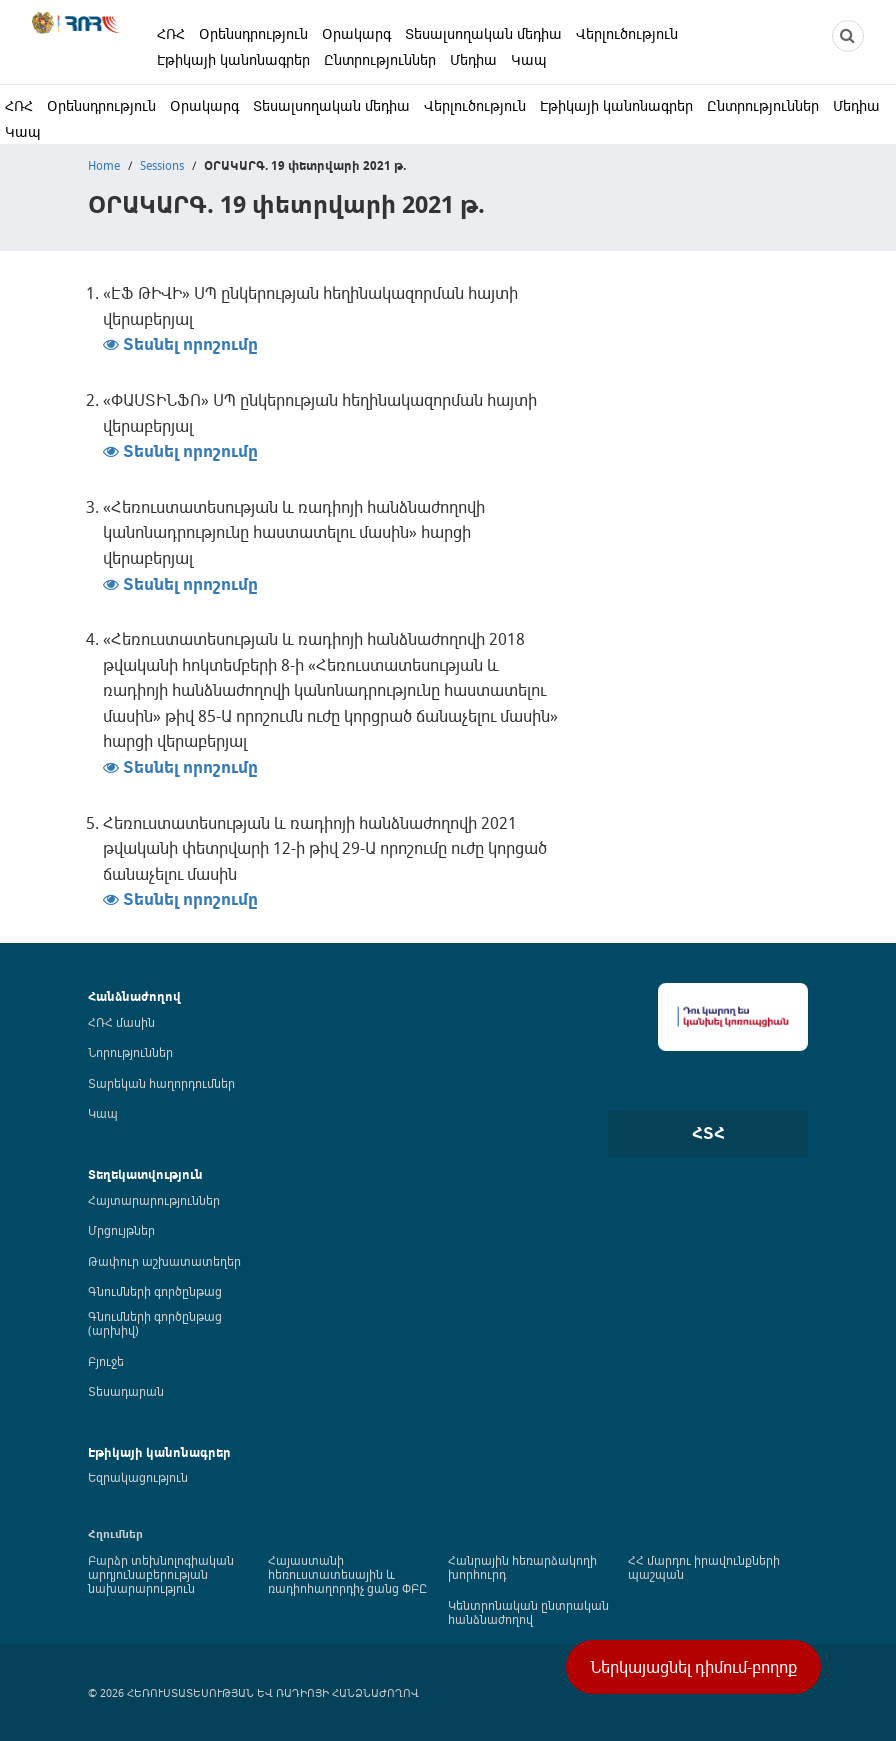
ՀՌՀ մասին (121, 1022)
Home (104, 165)
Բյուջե (106, 1361)
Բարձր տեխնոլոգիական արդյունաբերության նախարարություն (161, 1574)
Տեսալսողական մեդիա (483, 33)
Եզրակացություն (138, 1477)
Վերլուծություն (627, 33)
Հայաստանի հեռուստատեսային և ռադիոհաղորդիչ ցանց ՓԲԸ (347, 1574)
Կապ (529, 59)
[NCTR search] (848, 36)
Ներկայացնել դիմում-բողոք (693, 1667)
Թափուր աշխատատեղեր (164, 1261)
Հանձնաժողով (134, 996)
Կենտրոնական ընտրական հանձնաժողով (528, 1612)
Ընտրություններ (380, 59)
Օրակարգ (356, 33)
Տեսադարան (126, 1391)
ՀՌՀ (171, 33)
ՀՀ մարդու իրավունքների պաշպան (704, 1567)
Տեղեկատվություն (145, 1174)
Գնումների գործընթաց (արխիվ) (155, 1323)
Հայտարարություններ (154, 1200)
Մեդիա (473, 59)
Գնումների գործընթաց (155, 1291)
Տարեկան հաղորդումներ (161, 1083)
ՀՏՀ (708, 1133)
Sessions (162, 165)
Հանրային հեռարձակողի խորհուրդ (522, 1567)
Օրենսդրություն (253, 33)
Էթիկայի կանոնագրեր (233, 59)
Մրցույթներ (121, 1230)
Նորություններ (130, 1052)
